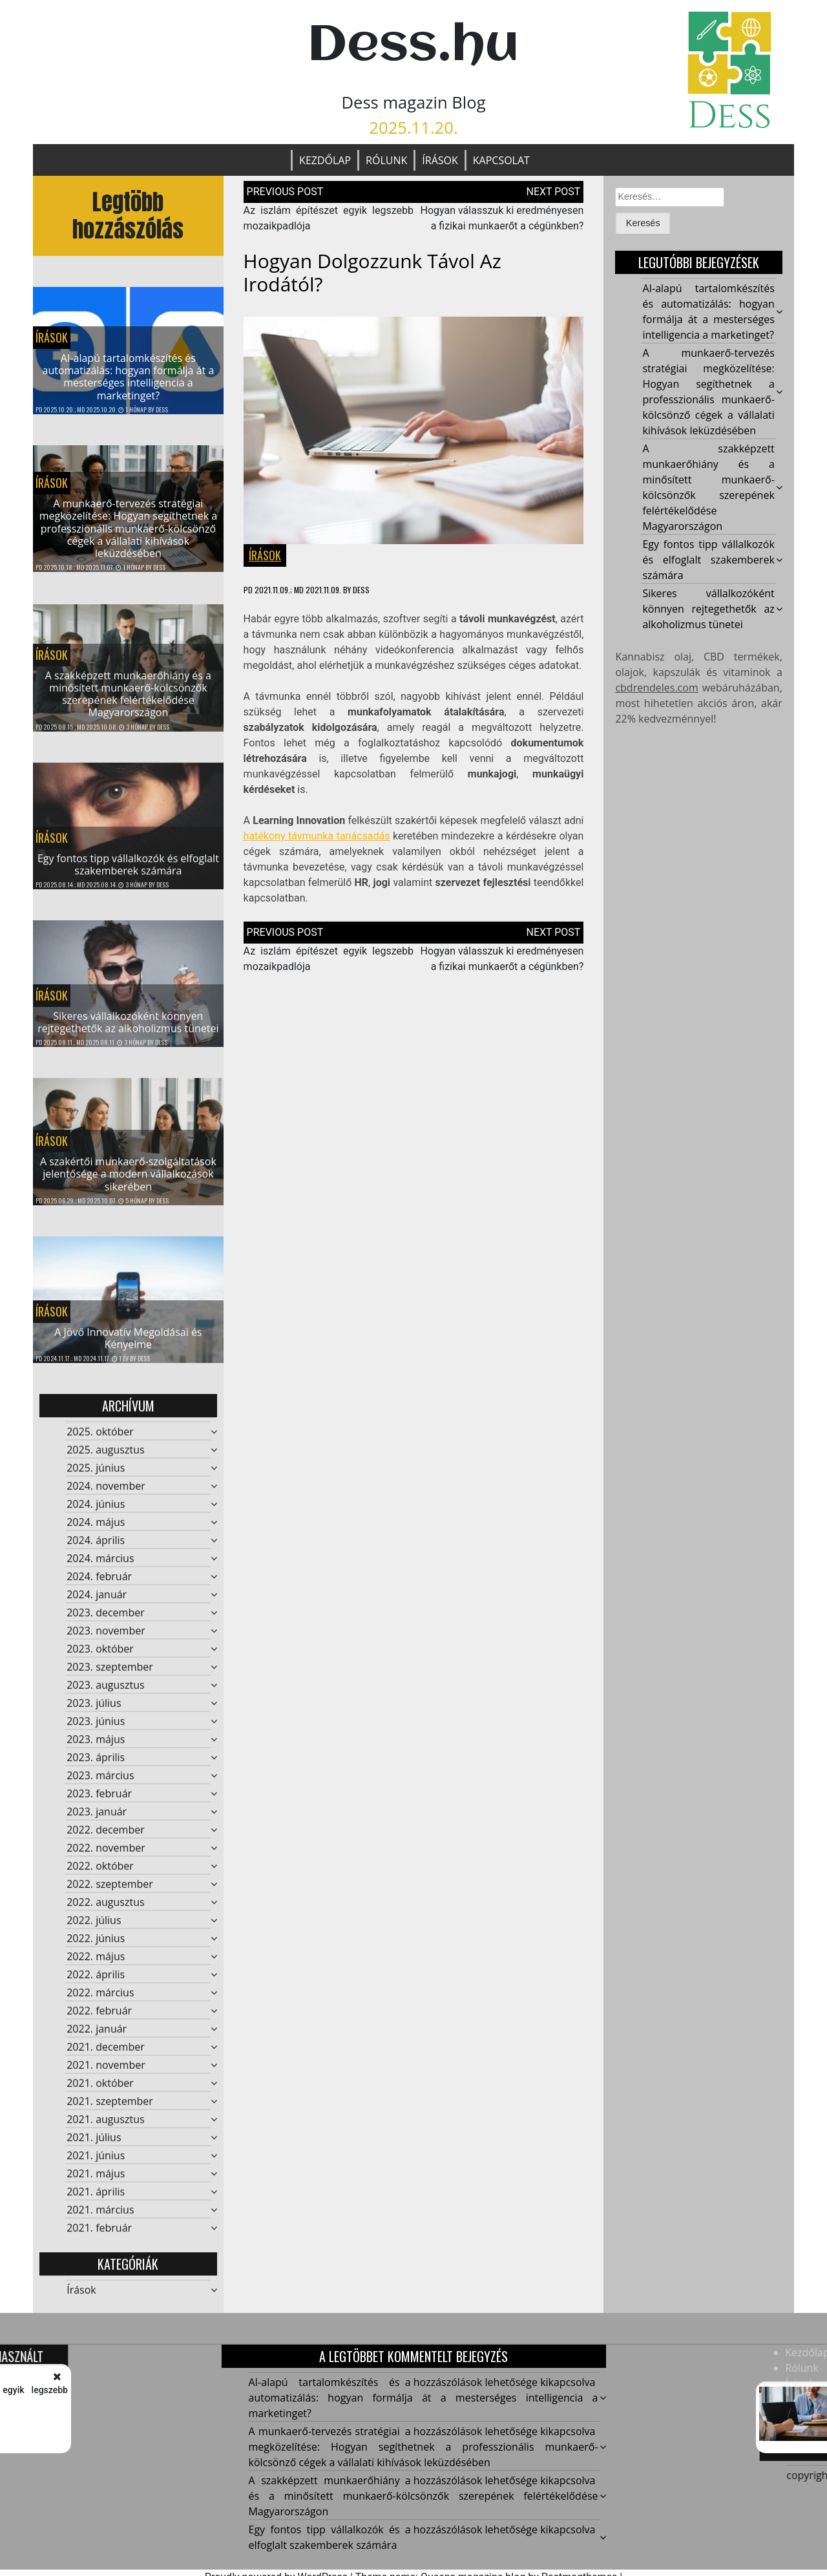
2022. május (96, 1963)
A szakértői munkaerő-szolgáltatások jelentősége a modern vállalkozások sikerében (128, 1180)
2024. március (100, 1565)
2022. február (99, 2018)
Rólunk (386, 160)
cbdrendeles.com (656, 688)
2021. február (99, 2235)
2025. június (96, 1475)
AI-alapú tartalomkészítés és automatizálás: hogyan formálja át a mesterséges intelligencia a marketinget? (129, 378)
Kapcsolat (501, 160)
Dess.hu (413, 46)
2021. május (96, 2180)
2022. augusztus (105, 1909)
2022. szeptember (110, 1891)
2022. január (97, 2036)
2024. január (97, 1601)
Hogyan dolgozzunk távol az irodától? (372, 274)
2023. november (106, 1638)
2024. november (106, 1493)
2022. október (100, 1873)
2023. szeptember (110, 1674)
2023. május (96, 1746)
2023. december (106, 1619)
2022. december (106, 1837)
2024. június (96, 1511)
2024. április (96, 1547)
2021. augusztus (105, 2126)
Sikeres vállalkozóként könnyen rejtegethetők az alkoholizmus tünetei (127, 1029)
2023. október (100, 1656)
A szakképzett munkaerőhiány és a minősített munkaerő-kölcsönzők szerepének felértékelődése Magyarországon (128, 700)
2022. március (100, 1999)
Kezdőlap (325, 160)
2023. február (99, 1800)
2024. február (99, 1583)
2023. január (97, 1818)
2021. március (100, 2217)
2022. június (96, 1945)
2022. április (96, 1981)
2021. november (106, 2072)
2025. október (100, 1438)
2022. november (106, 1855)
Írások (439, 160)
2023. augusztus (105, 1692)
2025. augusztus (105, 1457)
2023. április (96, 1764)
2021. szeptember (110, 2108)
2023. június (96, 1728)
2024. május (96, 1529)
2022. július (94, 1927)
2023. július (94, 1710)
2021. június (96, 2162)
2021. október (100, 2090)
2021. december (106, 2054)
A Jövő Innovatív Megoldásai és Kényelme (128, 1344)
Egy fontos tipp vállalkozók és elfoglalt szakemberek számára (128, 871)
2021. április (96, 2198)
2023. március (100, 1782)
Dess (162, 410)
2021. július (94, 2144)
